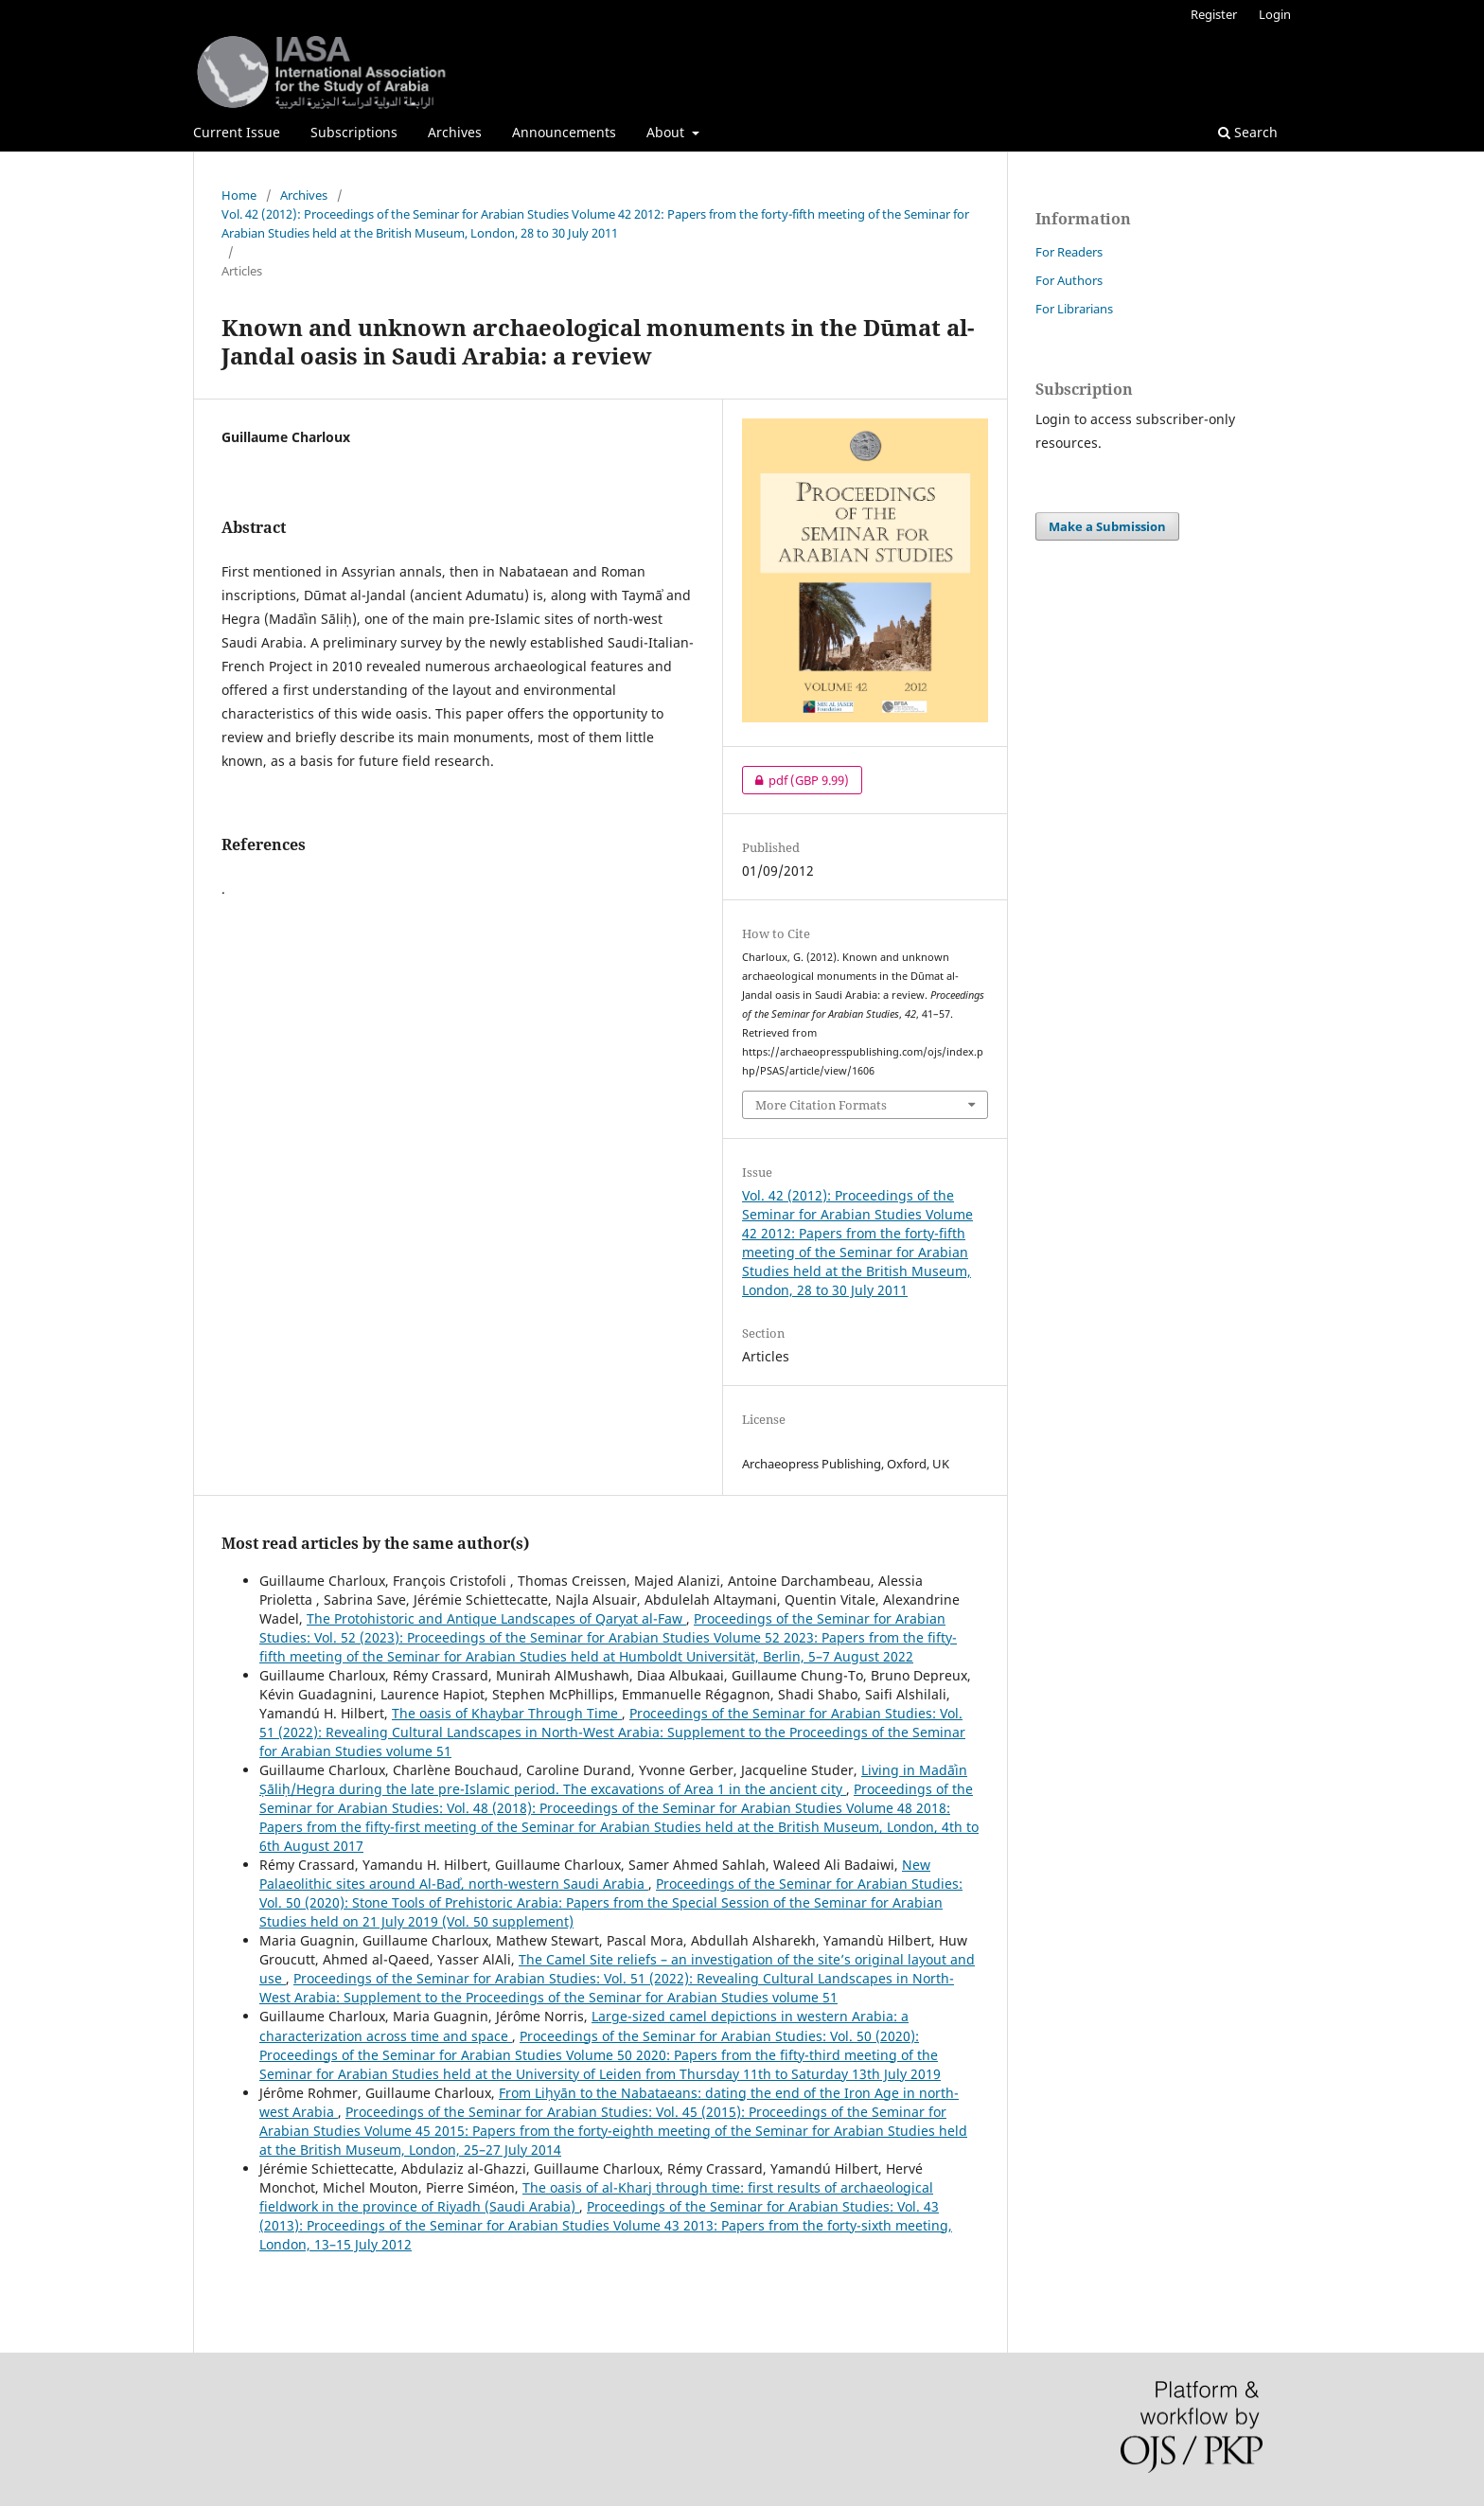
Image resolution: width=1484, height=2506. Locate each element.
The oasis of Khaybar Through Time (507, 1713)
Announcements (564, 132)
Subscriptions (354, 132)
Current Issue (236, 132)
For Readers (1069, 251)
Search (1248, 132)
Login (1275, 14)
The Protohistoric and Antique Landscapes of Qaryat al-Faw (496, 1618)
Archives (455, 132)
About (667, 132)
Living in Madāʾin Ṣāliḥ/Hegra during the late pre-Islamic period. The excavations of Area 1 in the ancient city (613, 1779)
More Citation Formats (821, 1104)
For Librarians (1074, 308)
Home (238, 195)
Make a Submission (1107, 526)
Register (1214, 14)
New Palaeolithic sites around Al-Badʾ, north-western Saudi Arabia (594, 1874)
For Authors (1069, 280)
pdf (795, 780)
